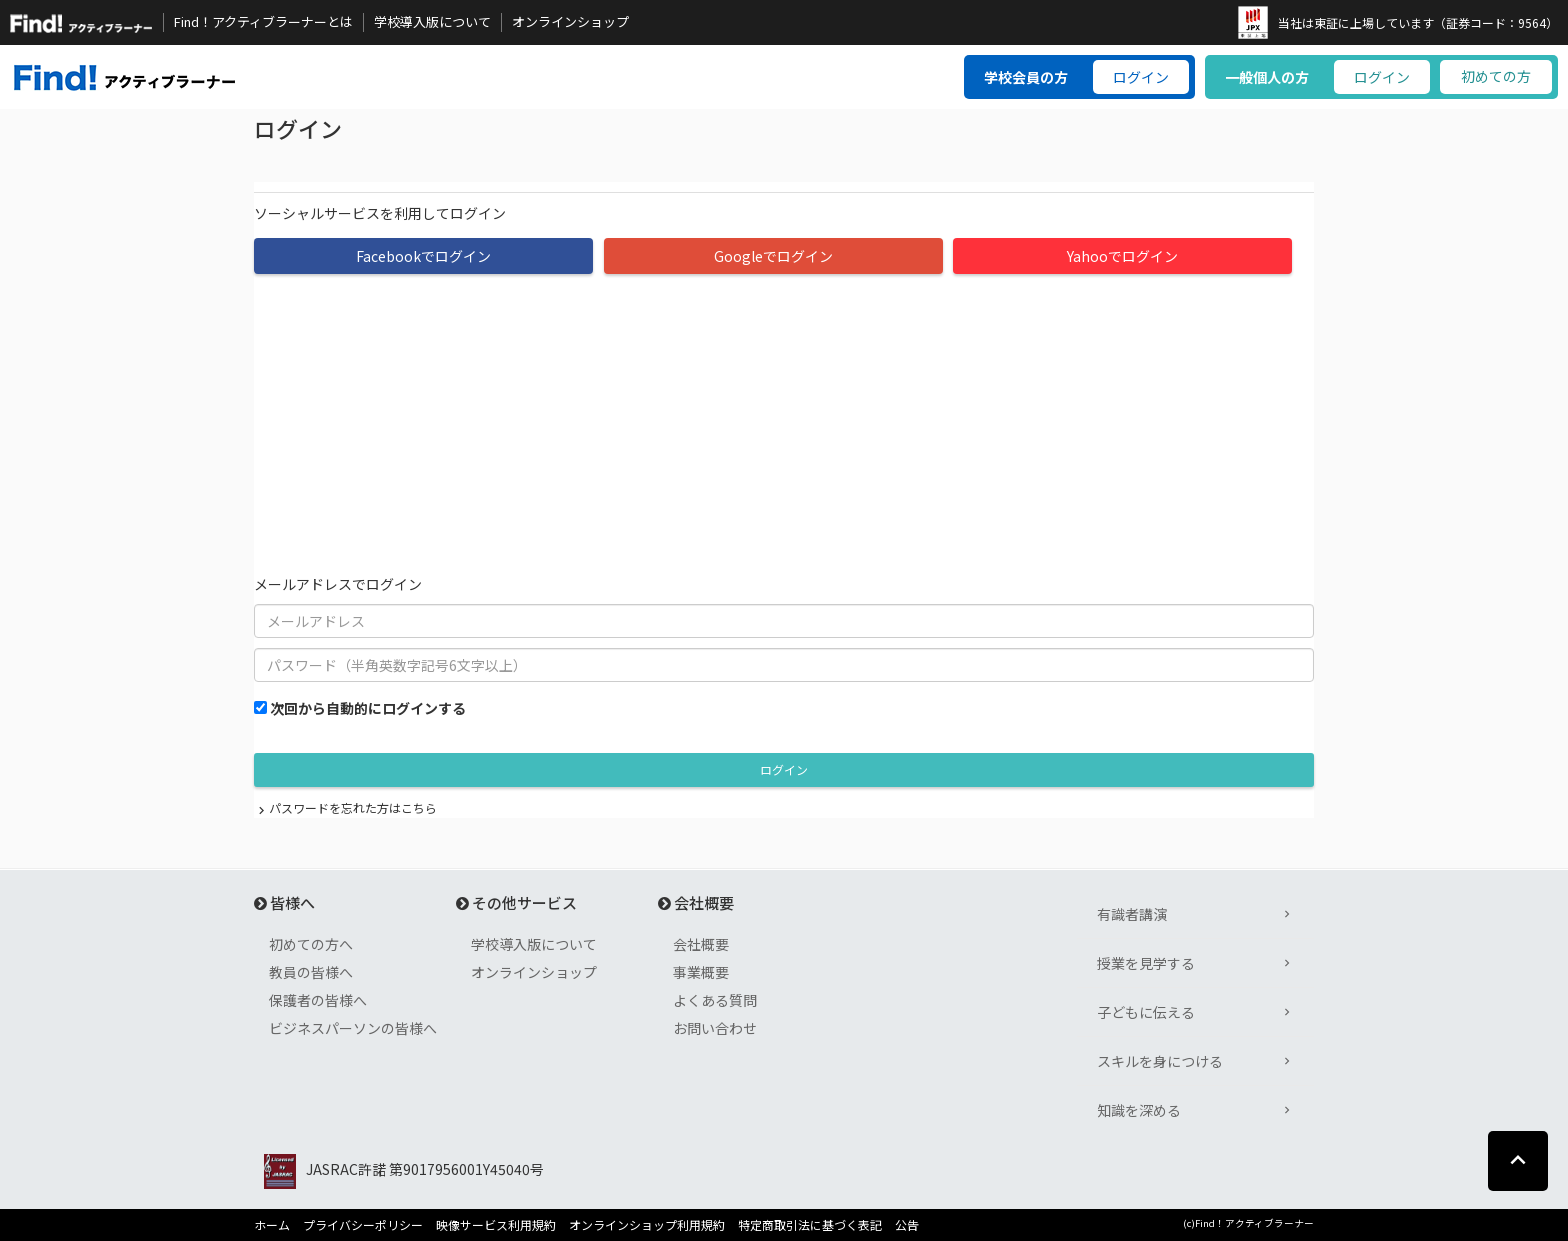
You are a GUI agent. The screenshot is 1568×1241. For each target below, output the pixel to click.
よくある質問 (715, 1000)
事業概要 (701, 972)
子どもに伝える (1146, 1012)
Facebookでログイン (423, 256)
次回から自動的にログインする (368, 708)
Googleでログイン (773, 256)
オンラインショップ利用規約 (647, 1225)
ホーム (272, 1225)
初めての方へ (311, 944)
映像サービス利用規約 (496, 1225)
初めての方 (1496, 76)
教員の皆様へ (311, 972)
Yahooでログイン (1122, 256)
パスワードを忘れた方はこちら (353, 807)
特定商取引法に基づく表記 (810, 1225)
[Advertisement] (784, 424)
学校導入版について (432, 22)
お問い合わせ (715, 1028)
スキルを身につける (1160, 1061)
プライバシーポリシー (363, 1225)
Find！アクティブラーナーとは (263, 22)
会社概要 (701, 944)
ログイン (1141, 77)
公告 (907, 1225)
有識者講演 (1132, 914)
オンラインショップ (570, 22)
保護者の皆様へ (318, 1000)
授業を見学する (1146, 963)
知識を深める (1139, 1110)
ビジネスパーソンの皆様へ (353, 1028)
